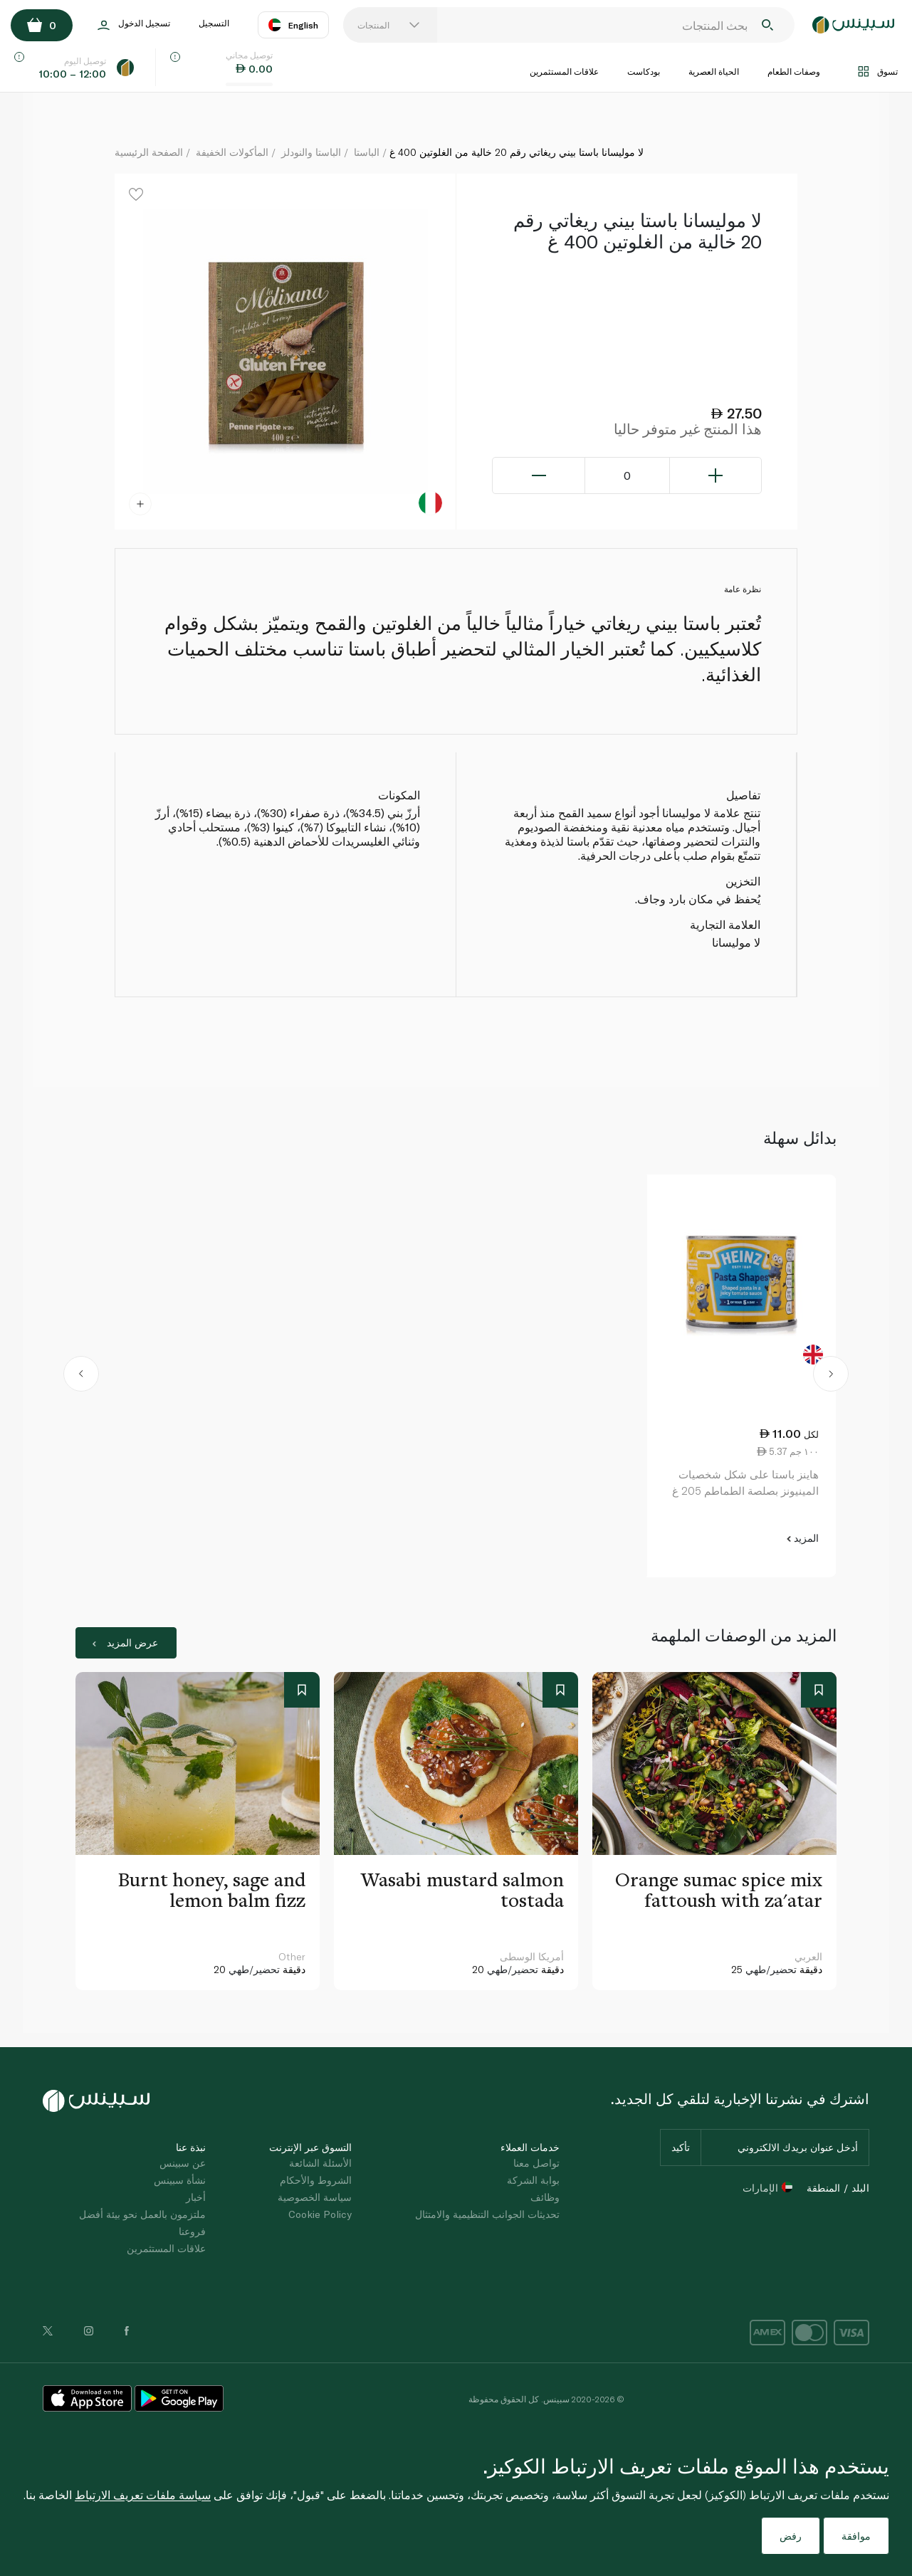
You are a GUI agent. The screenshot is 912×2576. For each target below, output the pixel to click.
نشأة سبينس (180, 2180)
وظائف (545, 2197)
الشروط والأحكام (316, 2180)
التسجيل (214, 23)
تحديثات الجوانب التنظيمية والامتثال (487, 2214)
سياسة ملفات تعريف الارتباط (143, 2494)
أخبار (196, 2197)
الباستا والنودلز (311, 152)
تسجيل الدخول (134, 25)
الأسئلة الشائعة (320, 2163)
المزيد (802, 1538)
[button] (81, 1376)
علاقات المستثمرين (564, 71)
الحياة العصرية (713, 71)
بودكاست (643, 71)
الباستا (366, 152)
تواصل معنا (536, 2163)
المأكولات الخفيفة (232, 152)
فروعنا (192, 2231)
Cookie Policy (320, 2214)
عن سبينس (182, 2163)
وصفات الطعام (793, 71)
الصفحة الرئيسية (149, 152)
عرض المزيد (125, 1642)
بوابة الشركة (533, 2180)
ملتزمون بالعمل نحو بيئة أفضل (142, 2214)
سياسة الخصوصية (315, 2197)
